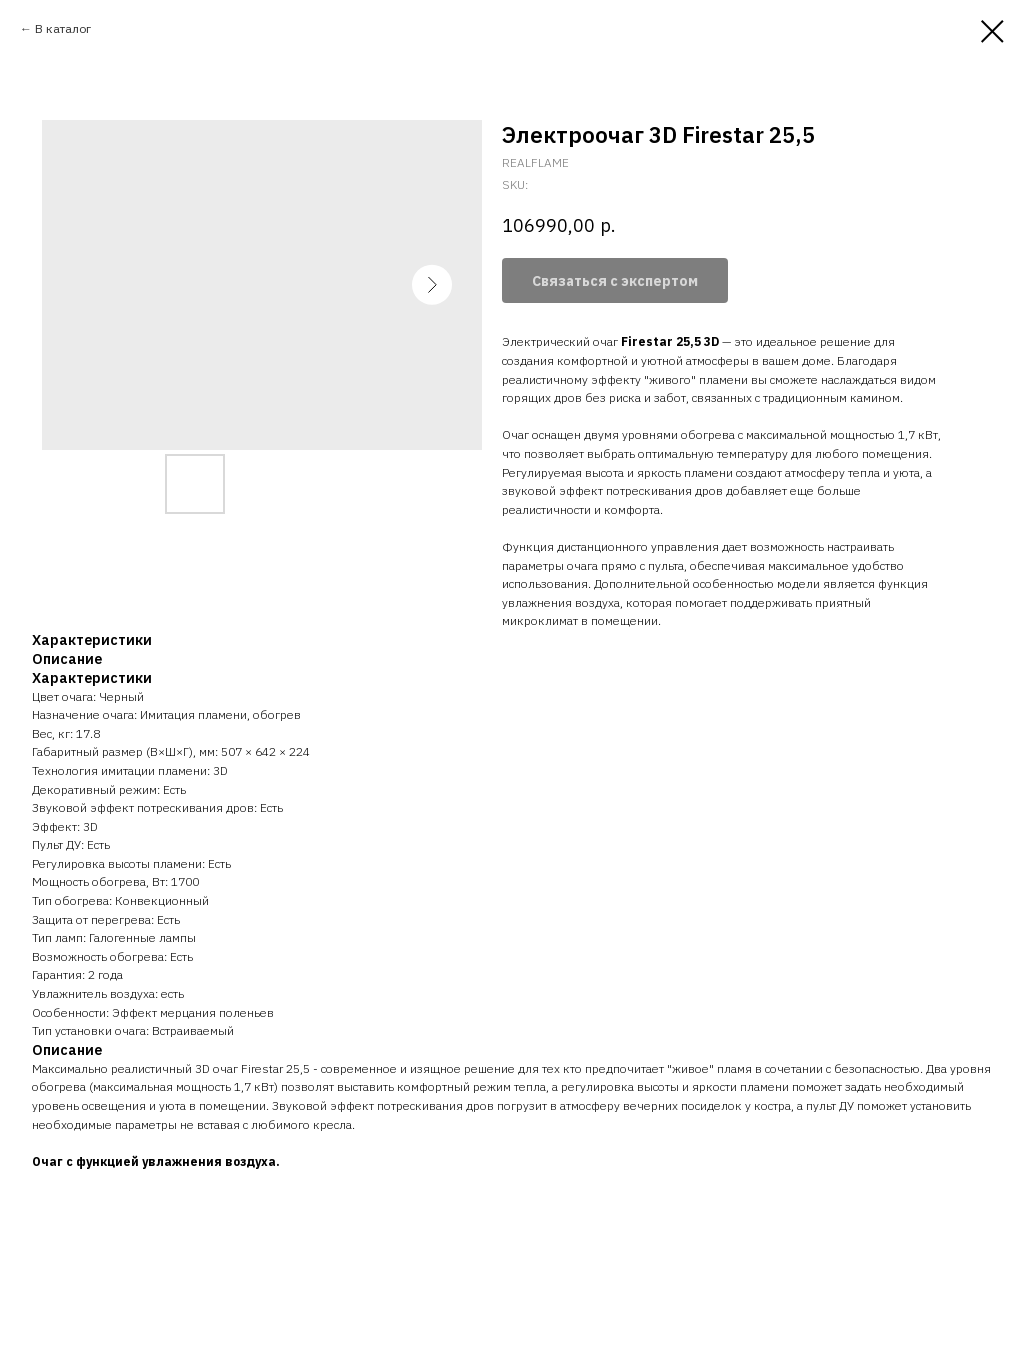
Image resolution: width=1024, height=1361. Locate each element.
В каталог (63, 28)
